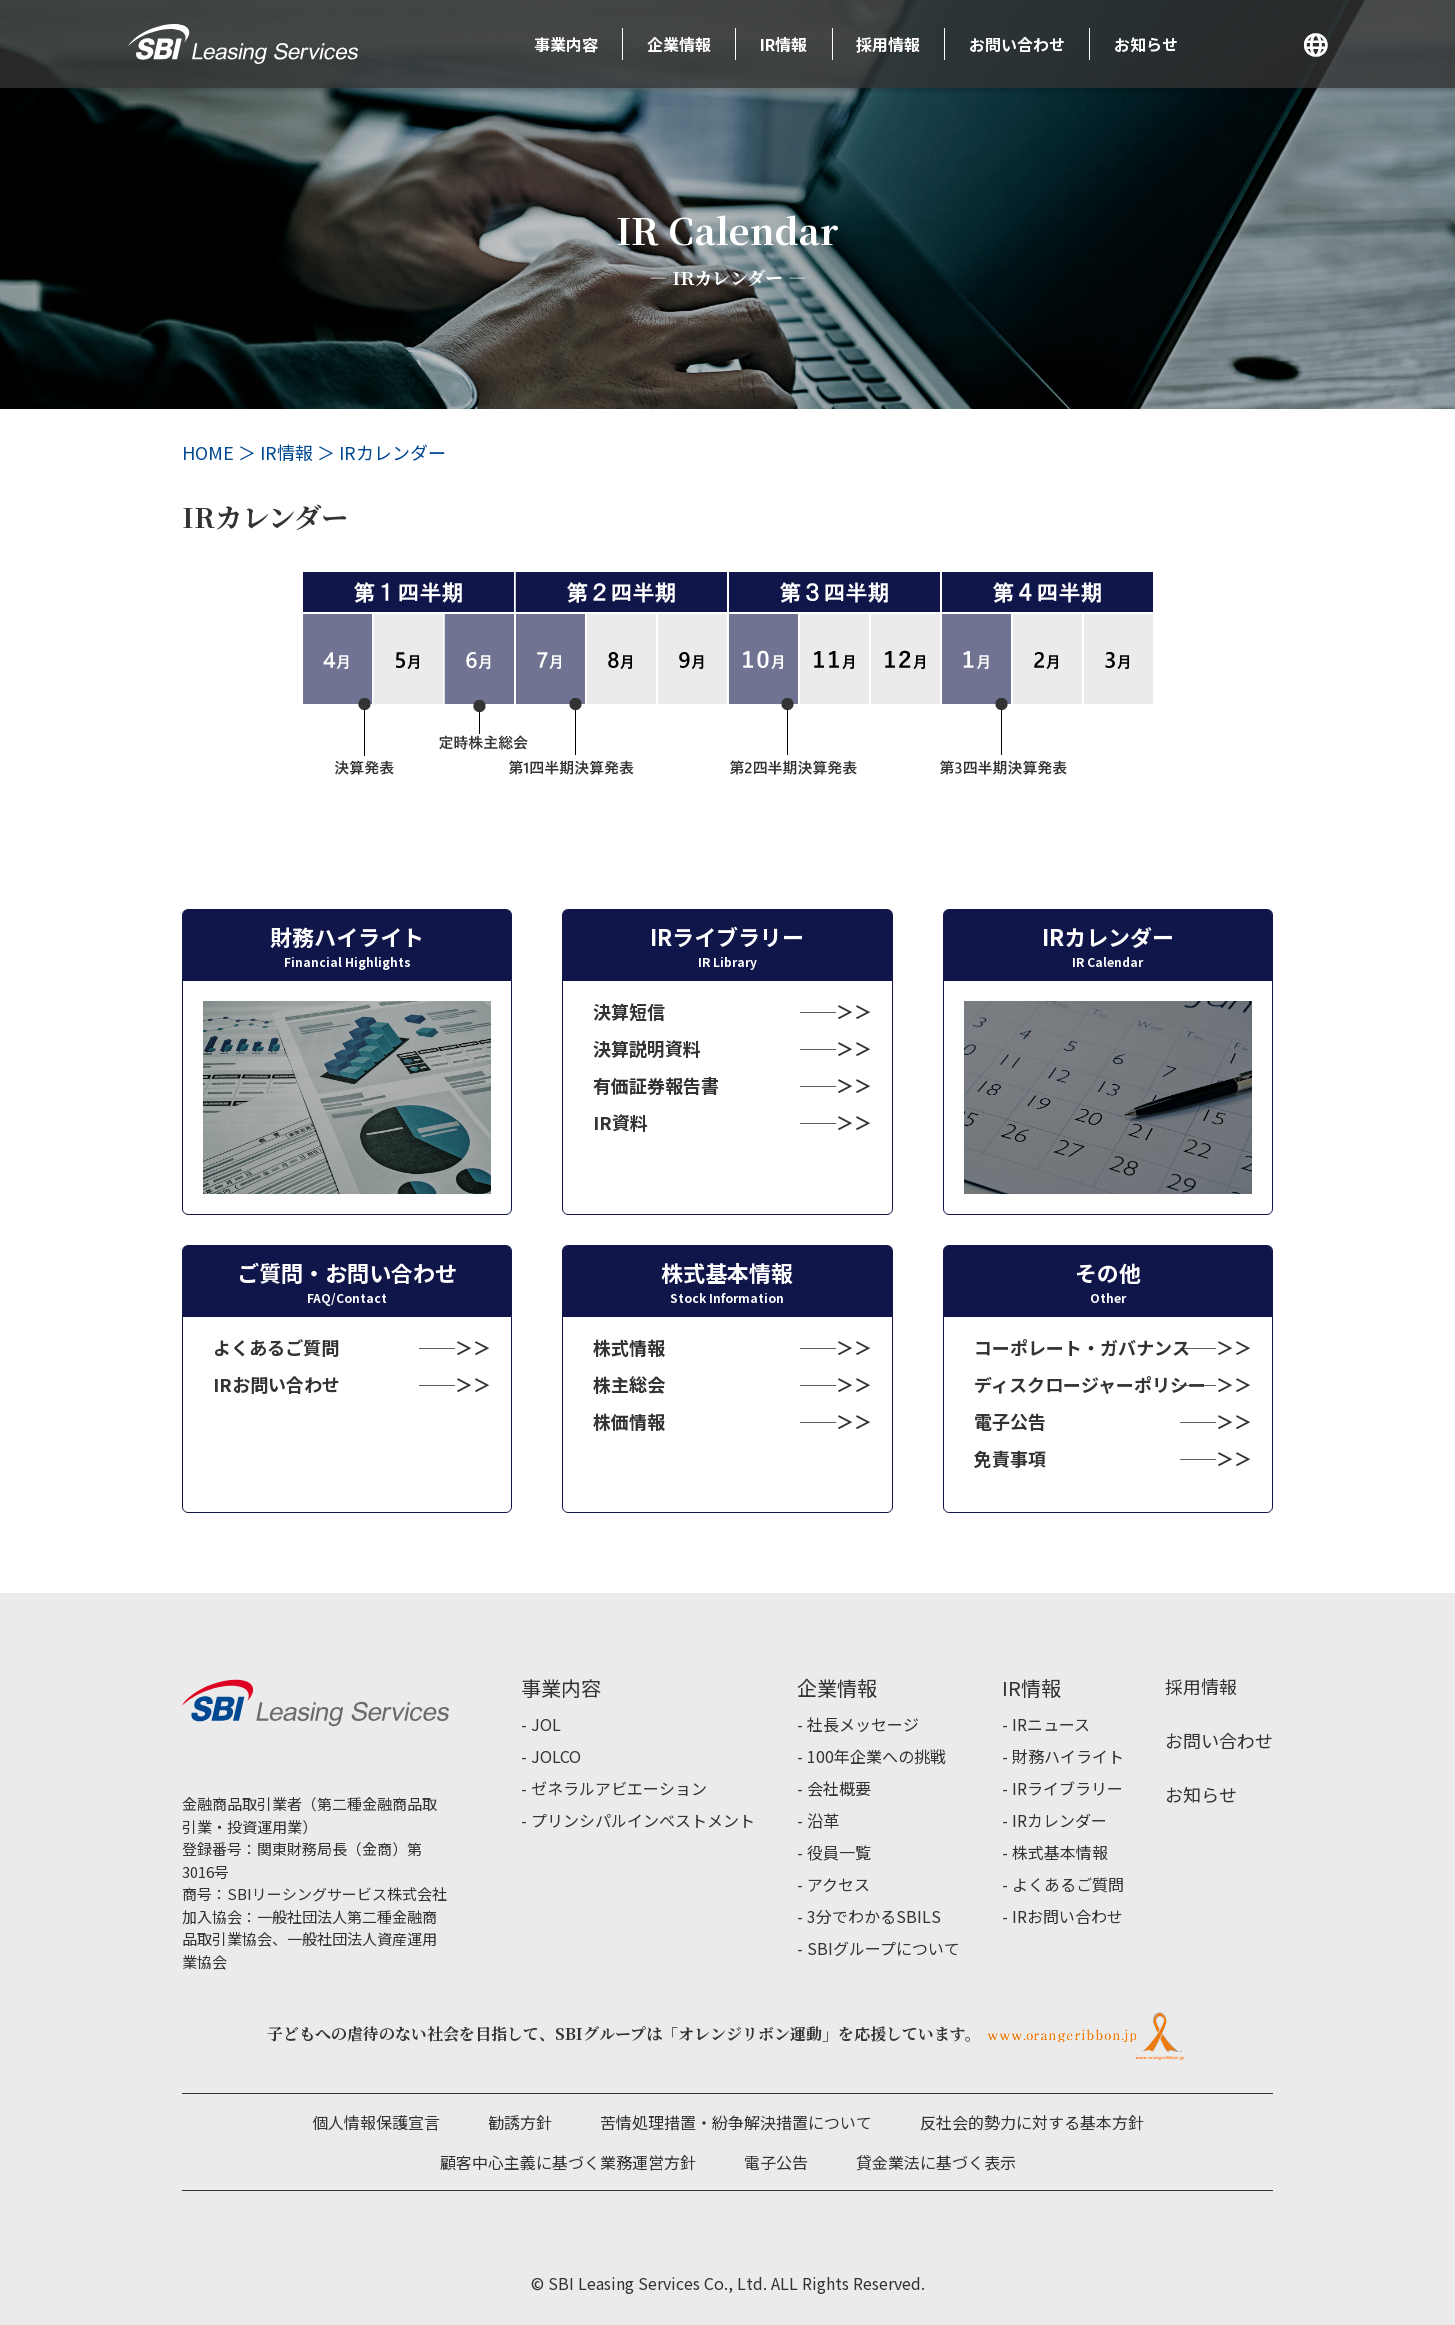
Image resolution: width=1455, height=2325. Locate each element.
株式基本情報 (1060, 1852)
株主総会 (629, 1384)
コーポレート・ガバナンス (1082, 1347)
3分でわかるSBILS (874, 1916)
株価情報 (629, 1421)
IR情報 (783, 44)
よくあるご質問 (276, 1347)
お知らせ (1146, 44)
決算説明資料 (647, 1048)
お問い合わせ (1017, 44)
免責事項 (1010, 1458)
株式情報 (629, 1347)
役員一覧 (839, 1852)
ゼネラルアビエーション (619, 1788)
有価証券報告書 (656, 1085)
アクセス (838, 1884)
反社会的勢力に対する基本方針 (1032, 2122)
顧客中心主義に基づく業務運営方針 (568, 2162)
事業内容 (566, 44)
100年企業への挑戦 (876, 1756)
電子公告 (1010, 1421)
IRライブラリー (1067, 1788)
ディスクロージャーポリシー (1090, 1384)
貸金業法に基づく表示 (936, 2162)
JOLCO (556, 1756)
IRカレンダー (1059, 1820)
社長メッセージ (863, 1724)
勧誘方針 (520, 2122)
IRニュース (1051, 1724)
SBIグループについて (883, 1948)
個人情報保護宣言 (376, 2122)
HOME (208, 452)
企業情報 (679, 44)
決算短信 (629, 1011)
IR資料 (620, 1122)
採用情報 (888, 44)
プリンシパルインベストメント (643, 1820)
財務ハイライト (1068, 1756)
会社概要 (839, 1788)
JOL (546, 1724)
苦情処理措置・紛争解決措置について (736, 2122)
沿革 (823, 1820)
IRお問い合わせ (276, 1384)
